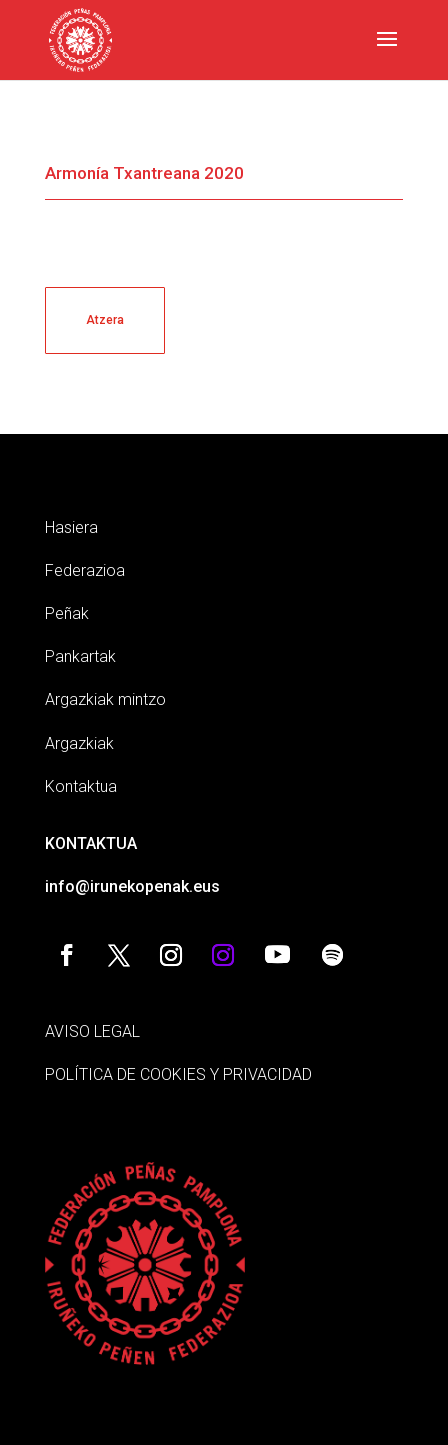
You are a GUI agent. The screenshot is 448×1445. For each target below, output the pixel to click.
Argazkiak (79, 743)
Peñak (67, 613)
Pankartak (80, 656)
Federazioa (85, 570)
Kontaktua (81, 786)
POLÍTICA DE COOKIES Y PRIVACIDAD (178, 1074)
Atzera (105, 320)
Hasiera (71, 527)
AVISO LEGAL (92, 1031)
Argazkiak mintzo (105, 699)
